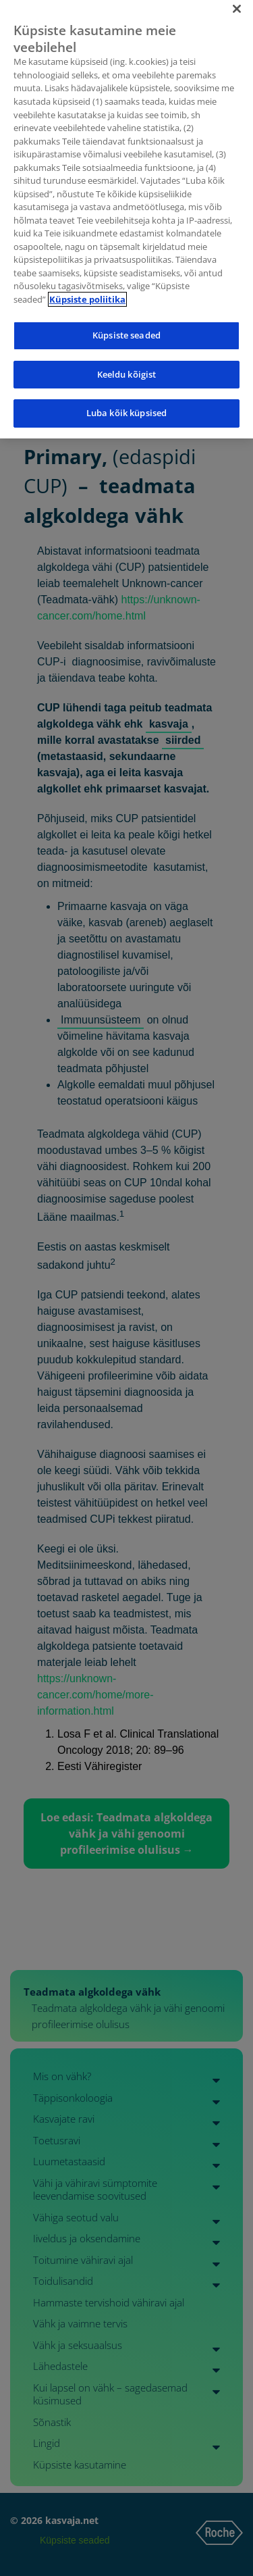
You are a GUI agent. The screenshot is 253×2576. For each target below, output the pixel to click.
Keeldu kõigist (127, 363)
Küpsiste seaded (126, 324)
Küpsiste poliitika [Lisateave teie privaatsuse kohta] (87, 288)
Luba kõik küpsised (126, 403)
